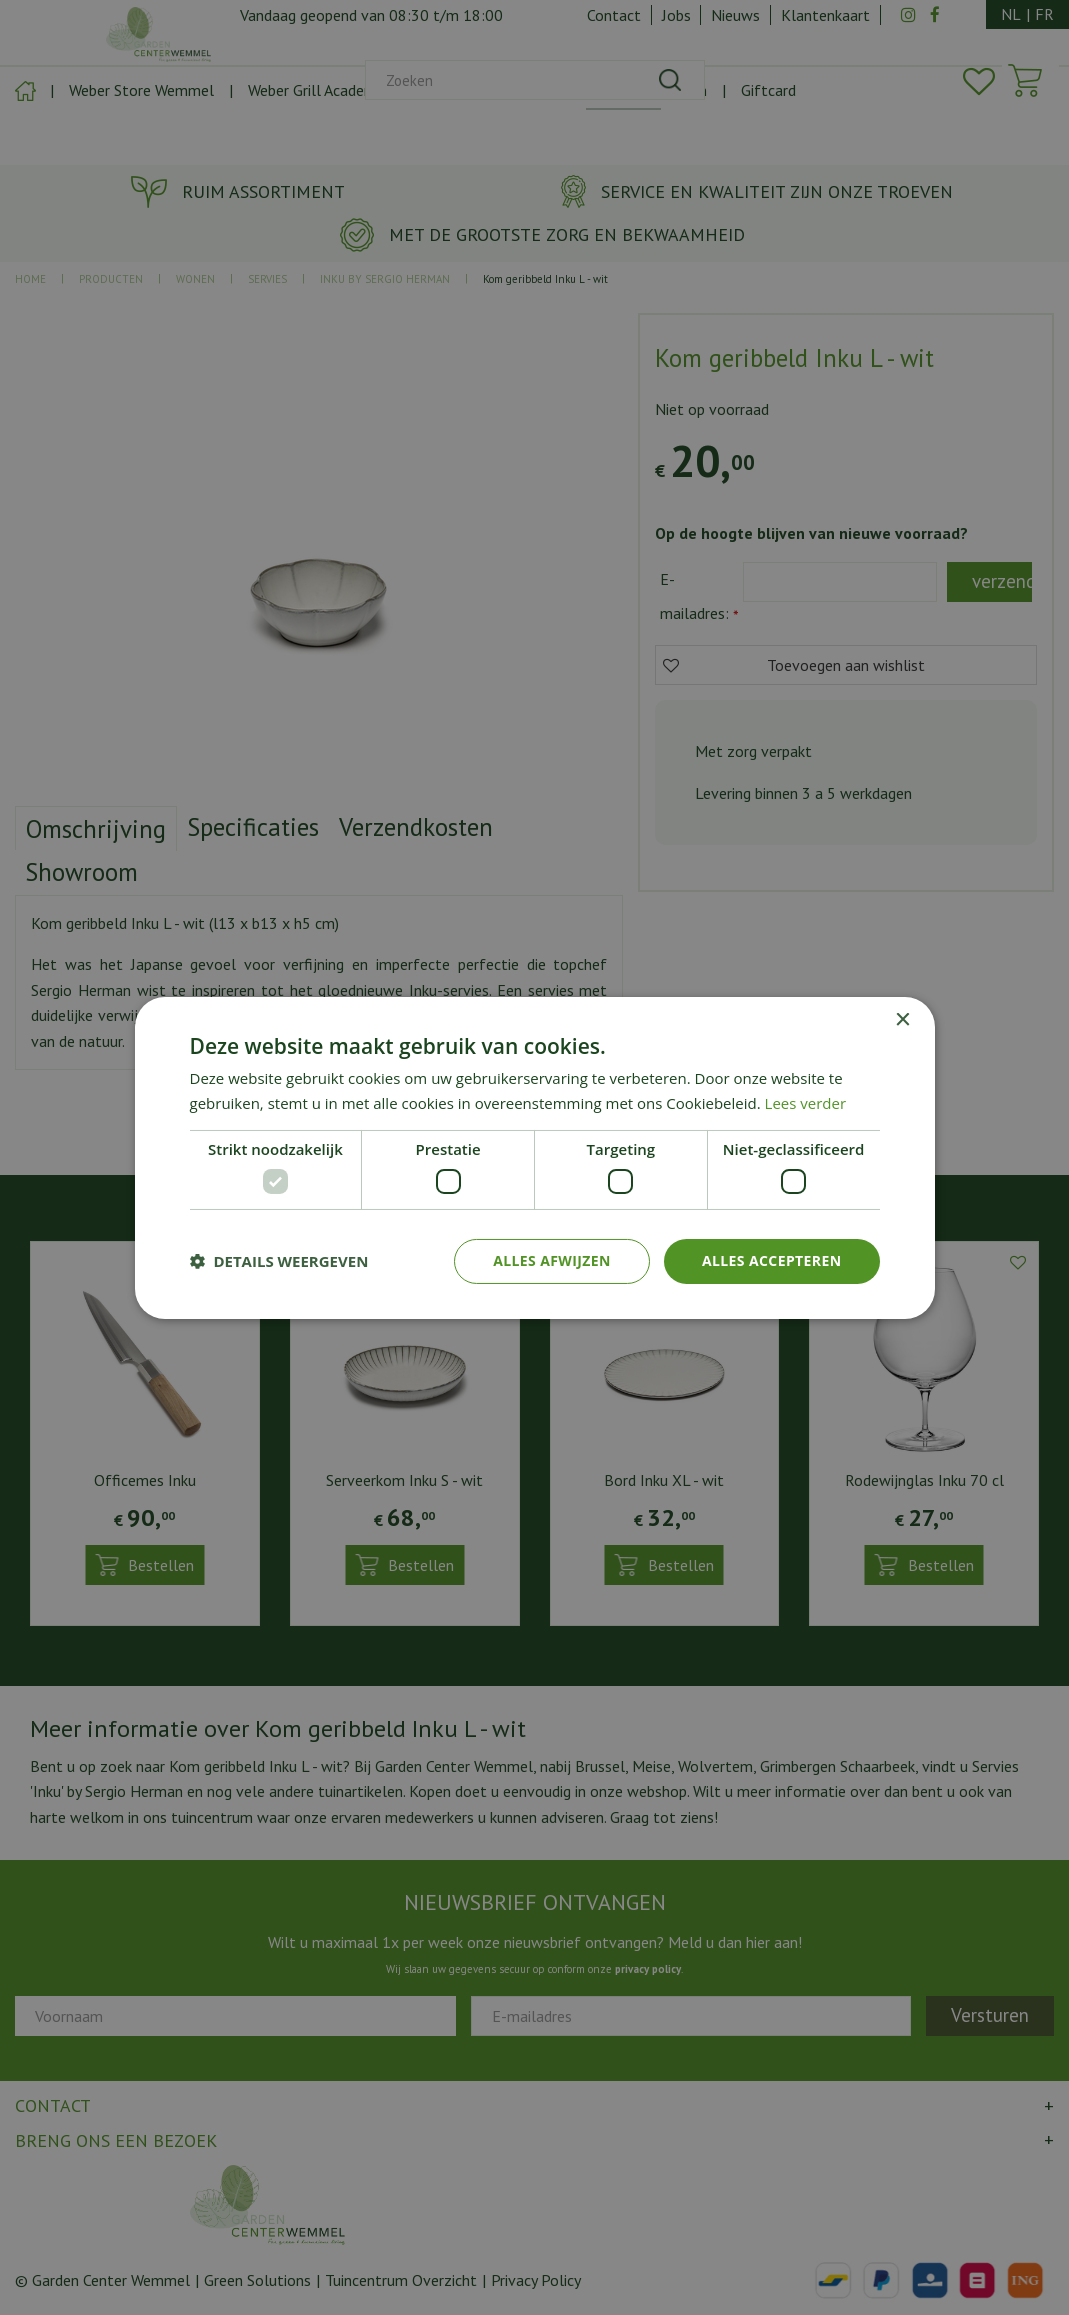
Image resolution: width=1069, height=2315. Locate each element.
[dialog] (534, 1157)
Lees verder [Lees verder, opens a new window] (806, 1103)
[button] (279, 1261)
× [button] (902, 1019)
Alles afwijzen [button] (552, 1260)
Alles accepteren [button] (772, 1260)
